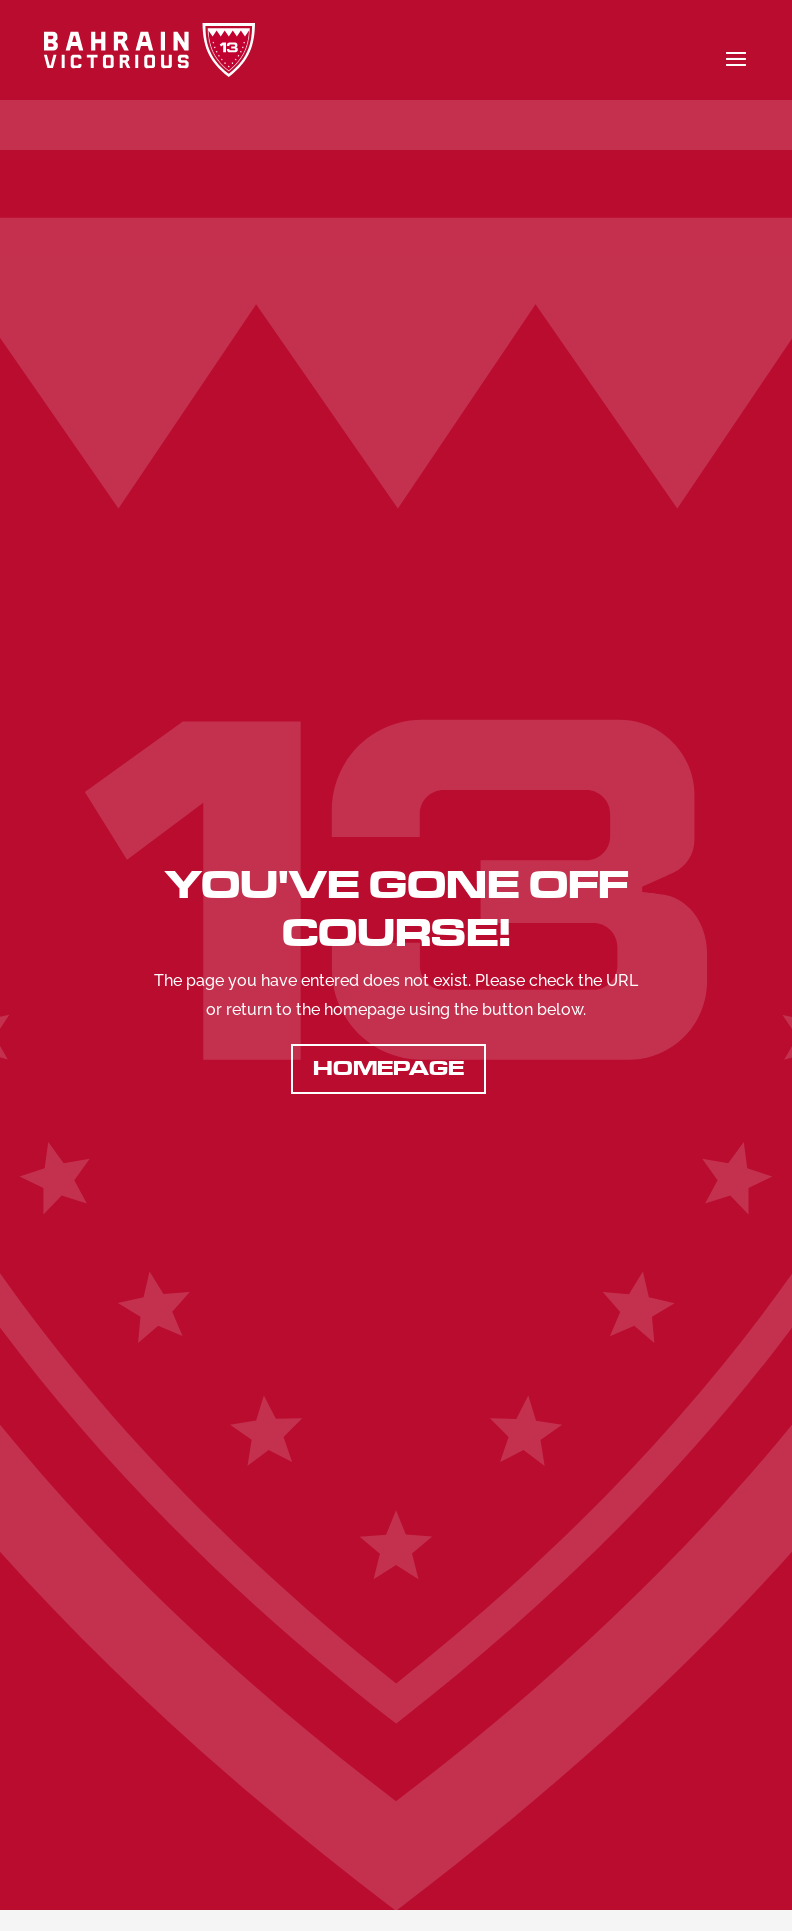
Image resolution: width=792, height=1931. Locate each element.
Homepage (388, 1068)
